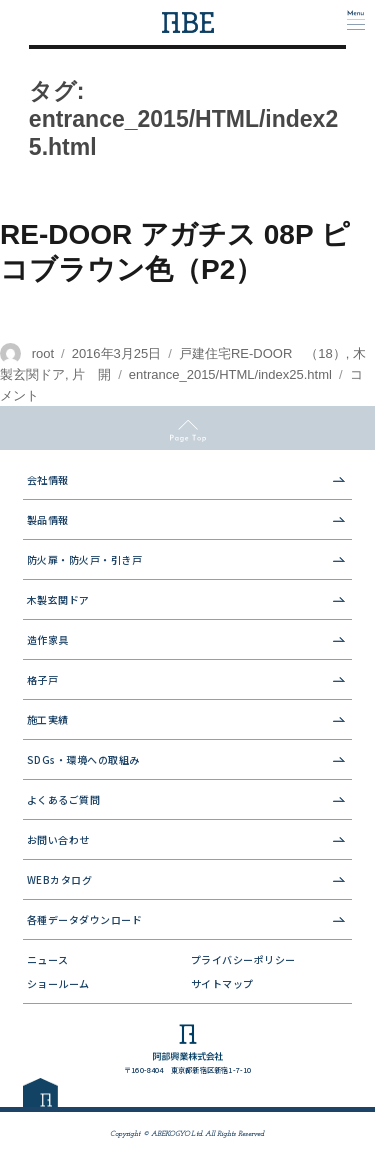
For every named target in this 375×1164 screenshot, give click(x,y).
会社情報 (48, 479)
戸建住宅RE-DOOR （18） (262, 353)
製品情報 (48, 519)
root (43, 353)
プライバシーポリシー (243, 959)
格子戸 (43, 679)
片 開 (91, 374)
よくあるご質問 (64, 799)
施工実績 (48, 719)
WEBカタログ (60, 879)
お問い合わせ (58, 839)
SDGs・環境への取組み (83, 759)
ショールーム (58, 983)
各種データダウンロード (85, 919)
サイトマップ (222, 983)
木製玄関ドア (58, 599)
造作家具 (48, 639)
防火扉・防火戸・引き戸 (85, 559)
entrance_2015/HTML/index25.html (230, 374)
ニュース (48, 959)
